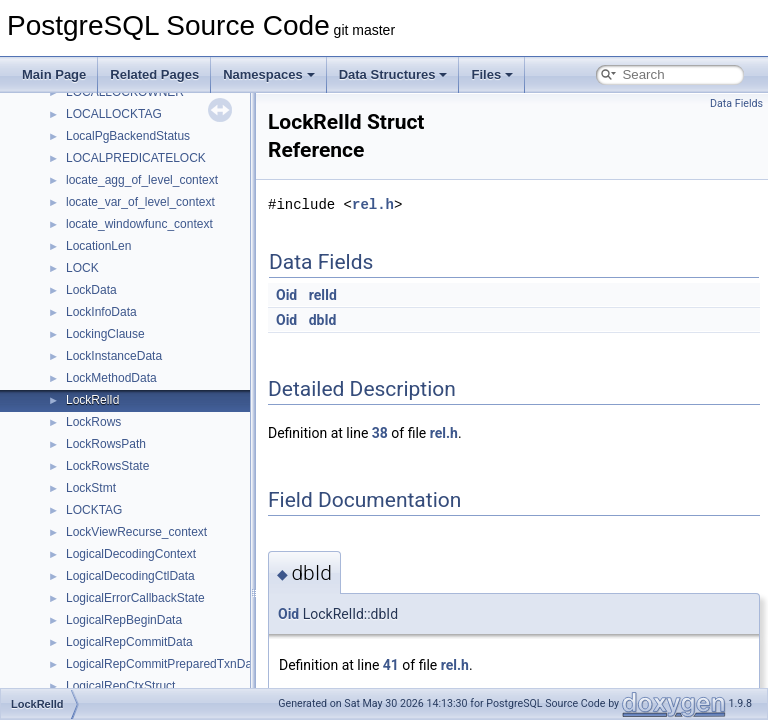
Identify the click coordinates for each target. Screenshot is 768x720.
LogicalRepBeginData (124, 620)
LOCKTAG (94, 510)
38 (380, 433)
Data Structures (393, 74)
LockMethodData (111, 378)
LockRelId (92, 400)
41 (391, 665)
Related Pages (154, 74)
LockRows (93, 422)
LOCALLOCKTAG (114, 114)
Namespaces (269, 74)
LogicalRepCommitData (129, 642)
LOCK (82, 268)
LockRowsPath (106, 444)
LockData (91, 290)
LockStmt (91, 488)
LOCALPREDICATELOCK (136, 158)
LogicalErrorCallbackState (135, 598)
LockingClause (105, 334)
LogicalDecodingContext (131, 554)
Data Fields (736, 103)
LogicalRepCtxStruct (120, 686)
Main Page (54, 74)
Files (492, 74)
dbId (323, 320)
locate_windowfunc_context (139, 224)
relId (323, 295)
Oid (286, 295)
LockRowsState (107, 466)
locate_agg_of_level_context (142, 180)
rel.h (373, 204)
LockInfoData (101, 312)
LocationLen (98, 246)
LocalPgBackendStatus (128, 136)
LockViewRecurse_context (136, 532)
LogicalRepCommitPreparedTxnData (164, 664)
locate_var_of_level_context (140, 202)
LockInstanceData (114, 356)
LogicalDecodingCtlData (130, 576)
